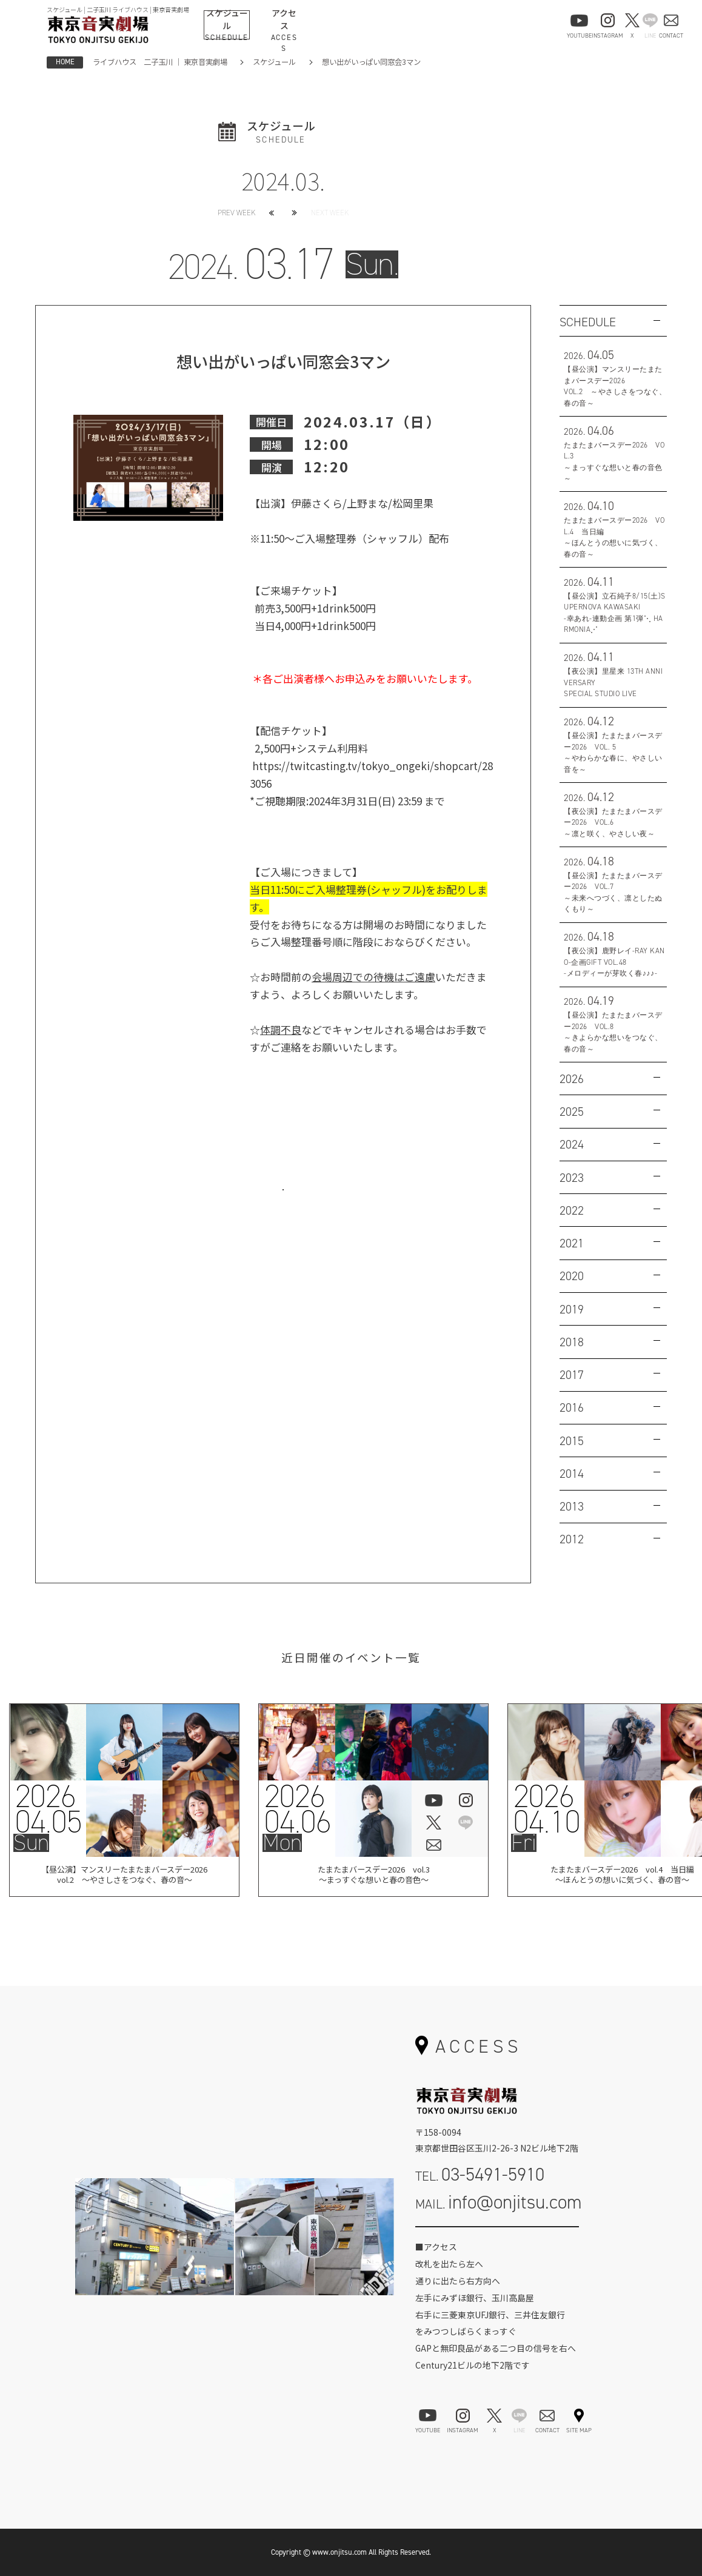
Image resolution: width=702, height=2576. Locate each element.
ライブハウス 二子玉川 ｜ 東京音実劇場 (160, 61)
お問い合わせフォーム (497, 2240)
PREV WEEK (236, 212)
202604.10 (545, 1809)
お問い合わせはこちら (283, 1204)
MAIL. (498, 2202)
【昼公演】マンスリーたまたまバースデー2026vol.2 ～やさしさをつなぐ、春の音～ (124, 1876)
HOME (65, 61)
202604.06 (296, 1809)
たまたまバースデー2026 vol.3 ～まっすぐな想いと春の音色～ (373, 1876)
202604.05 (47, 1809)
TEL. (479, 2174)
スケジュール (274, 61)
